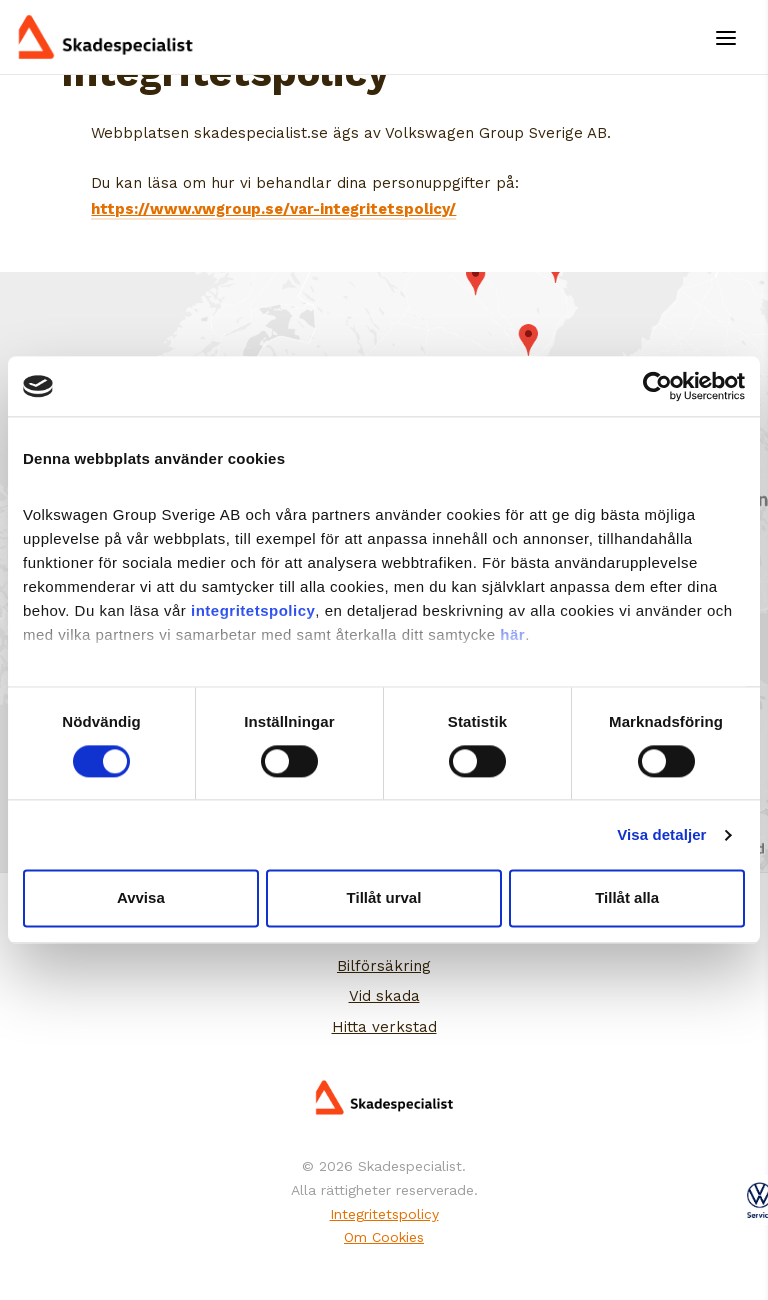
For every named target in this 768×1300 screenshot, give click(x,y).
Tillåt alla (627, 898)
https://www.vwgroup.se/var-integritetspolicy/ (273, 209)
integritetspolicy (253, 610)
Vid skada (384, 996)
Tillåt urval (384, 898)
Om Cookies (384, 1237)
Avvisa (141, 898)
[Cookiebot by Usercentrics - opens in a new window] (657, 386)
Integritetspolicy (384, 1214)
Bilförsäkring (384, 966)
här (512, 634)
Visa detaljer (661, 834)
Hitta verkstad (384, 1027)
